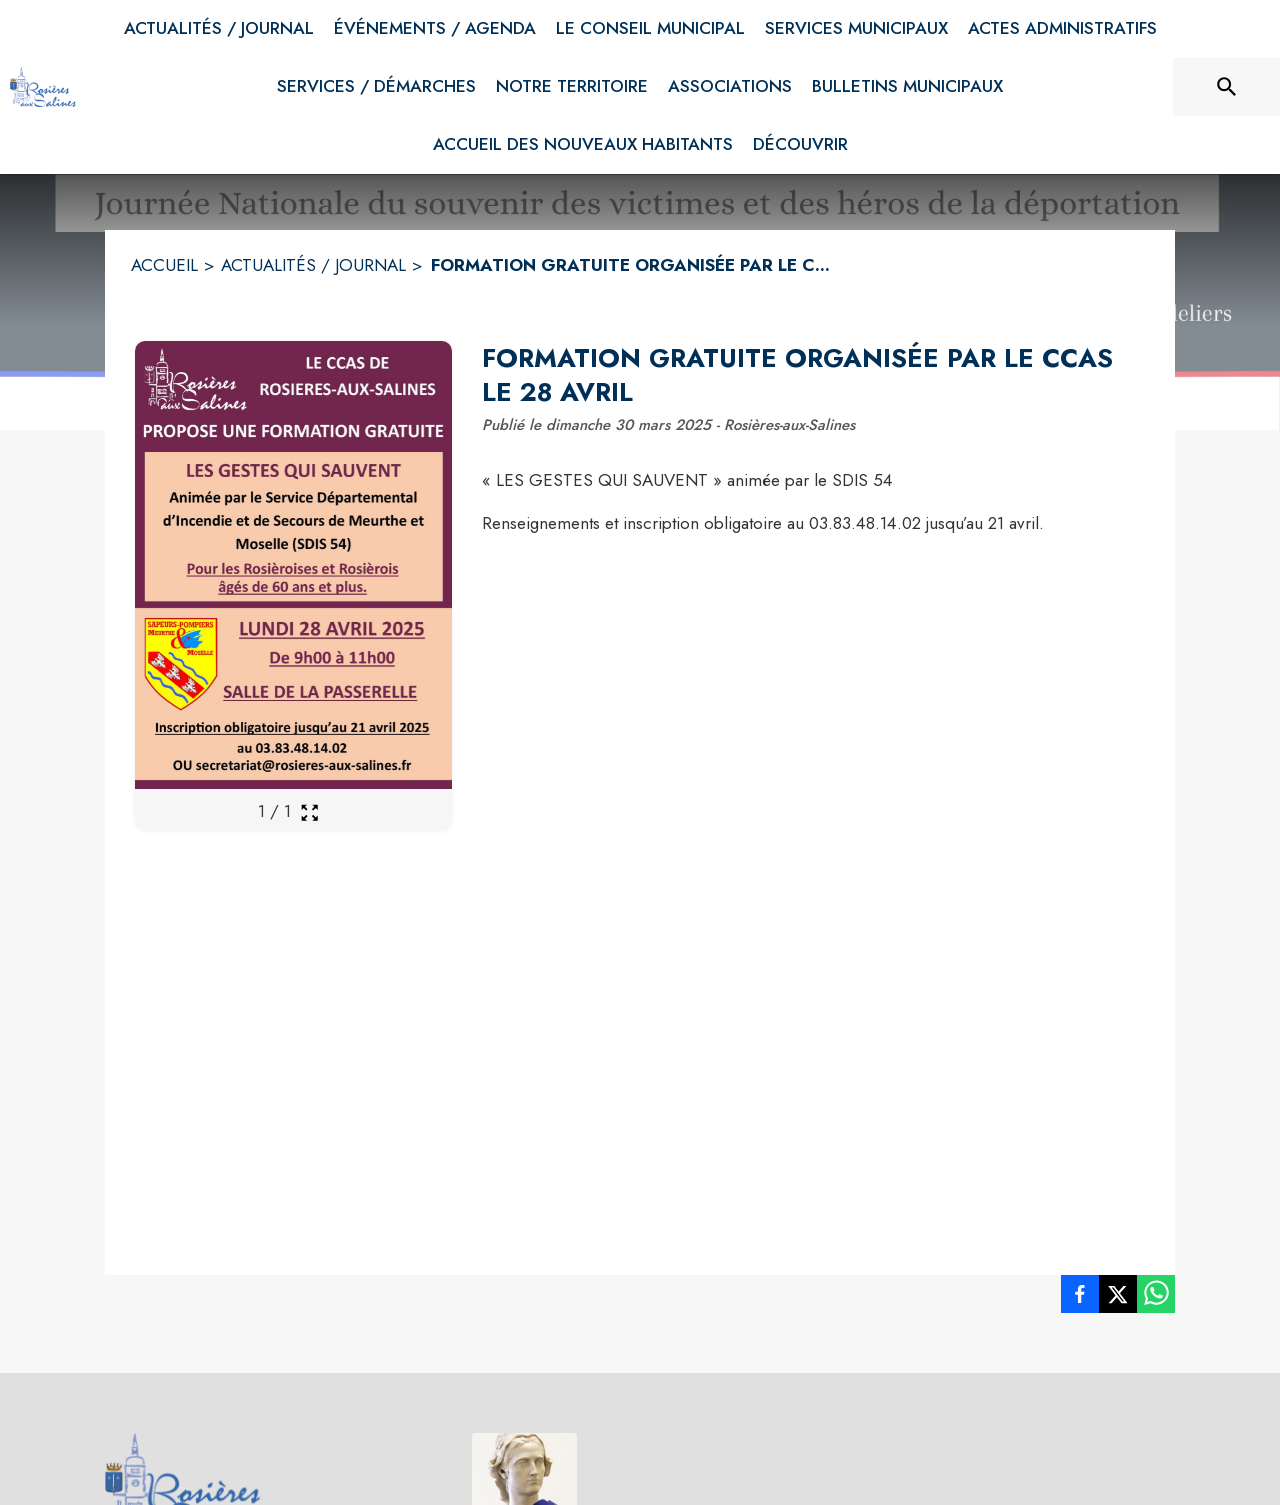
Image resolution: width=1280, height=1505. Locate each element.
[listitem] (1080, 1298)
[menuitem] (219, 29)
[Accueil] (43, 87)
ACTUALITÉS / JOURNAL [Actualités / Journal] (313, 265)
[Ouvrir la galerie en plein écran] (309, 812)
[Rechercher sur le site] (1227, 87)
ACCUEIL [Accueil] (164, 265)
